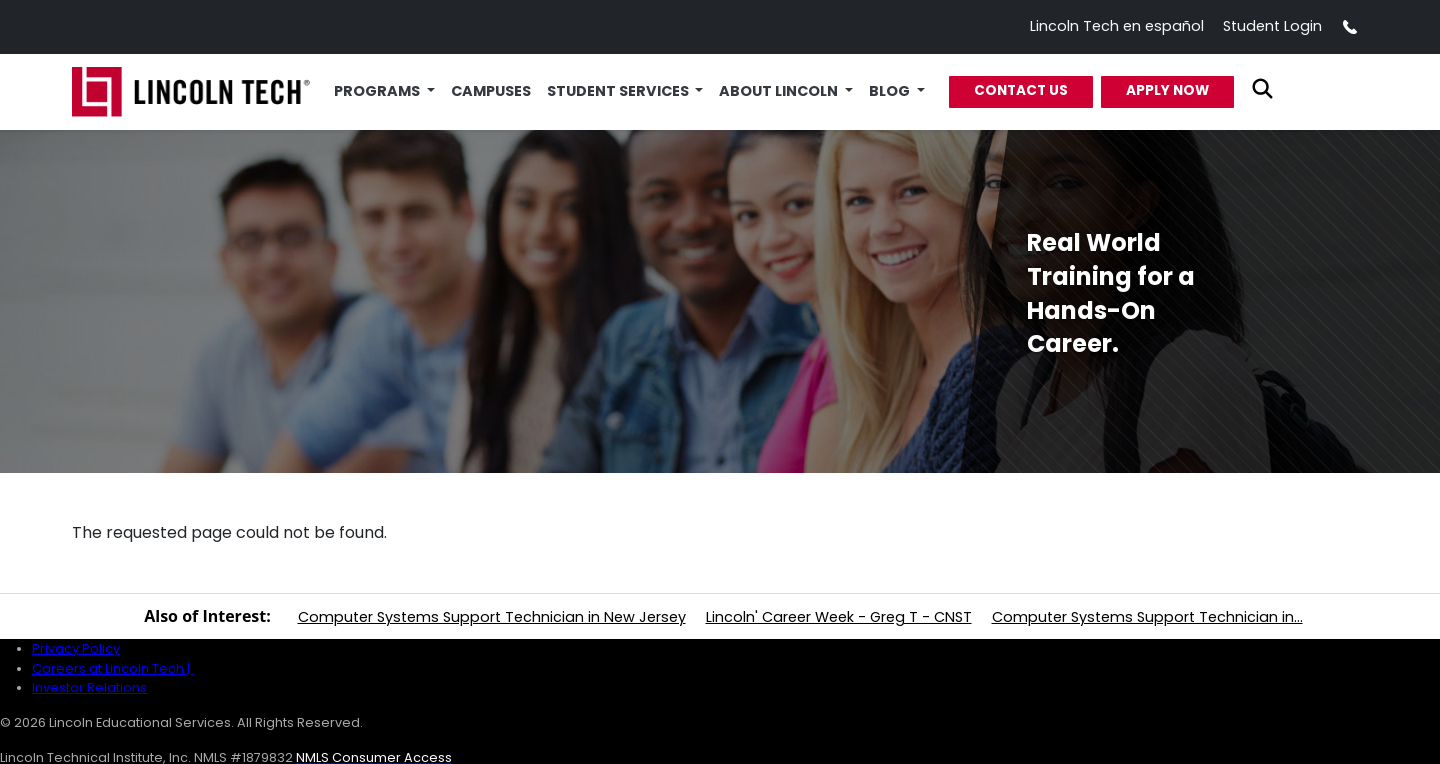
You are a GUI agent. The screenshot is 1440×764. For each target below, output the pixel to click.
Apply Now (1167, 90)
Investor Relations (89, 687)
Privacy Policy (76, 648)
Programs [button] (378, 91)
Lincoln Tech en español (1117, 26)
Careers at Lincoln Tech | (112, 668)
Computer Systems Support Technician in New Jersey (492, 617)
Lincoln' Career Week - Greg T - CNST (839, 617)
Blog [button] (891, 91)
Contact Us (1021, 90)
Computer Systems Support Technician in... (1147, 617)
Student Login (1272, 26)
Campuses (491, 91)
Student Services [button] (619, 91)
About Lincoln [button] (780, 91)
